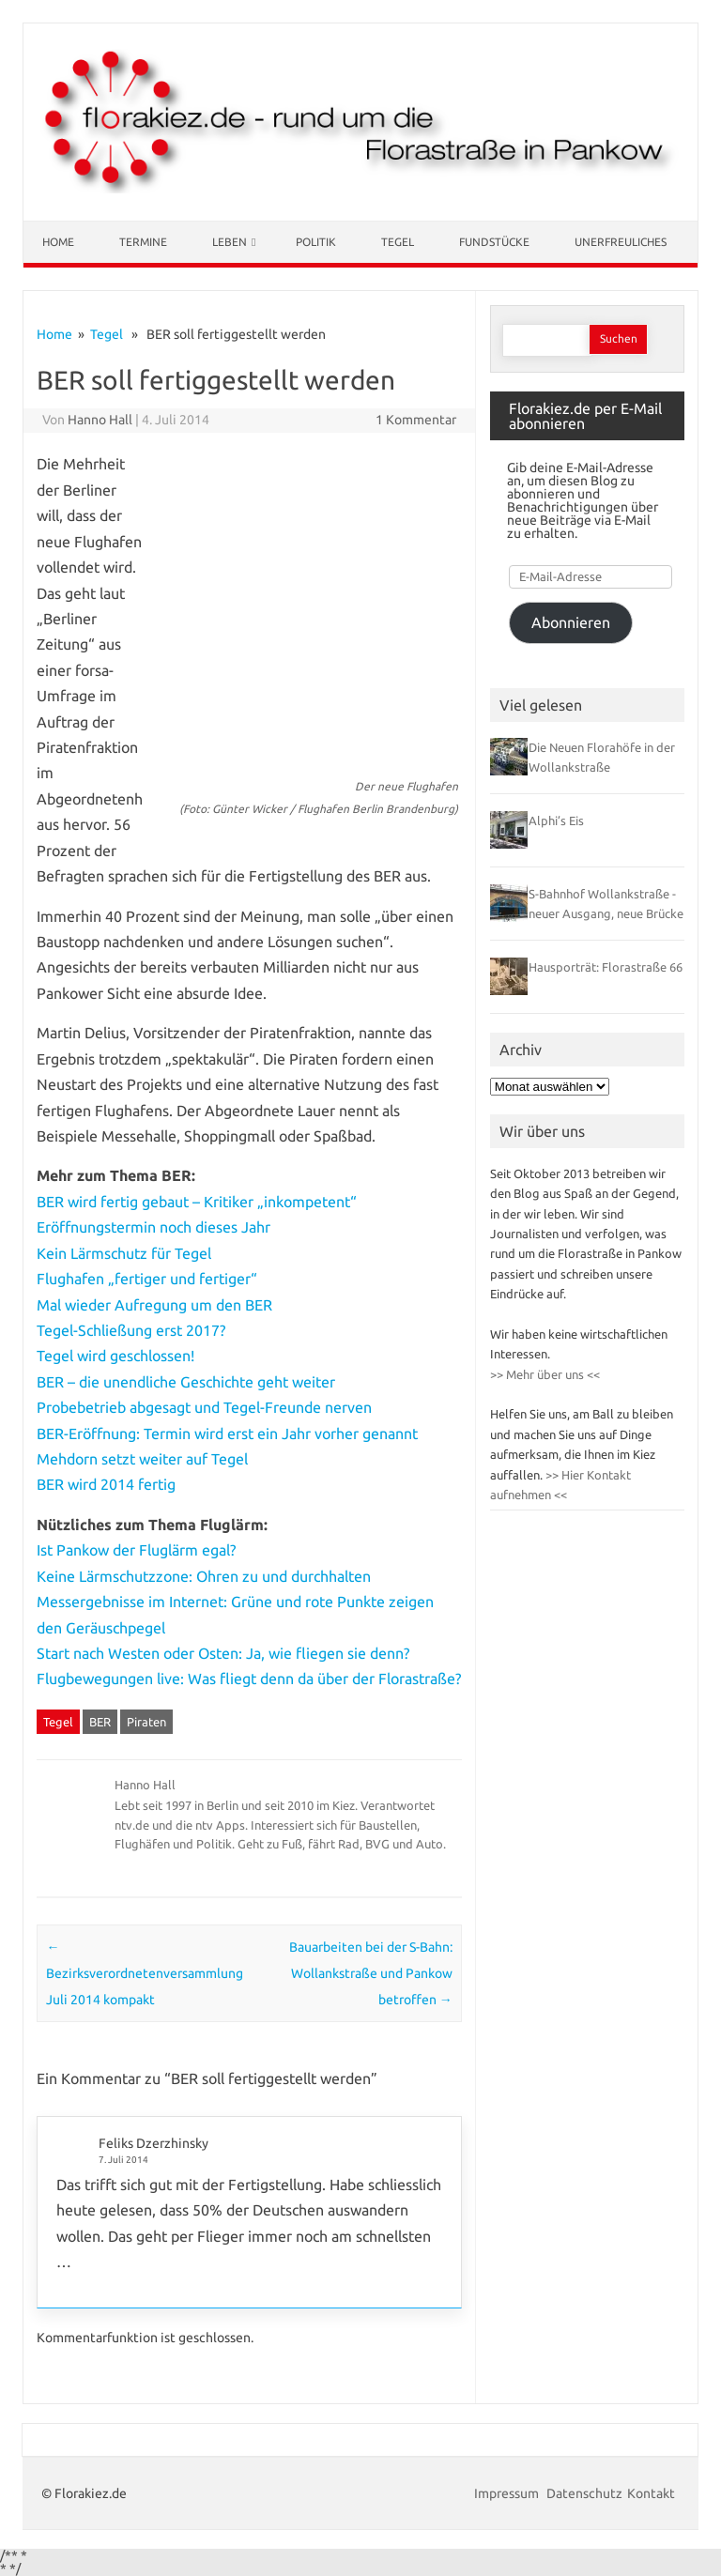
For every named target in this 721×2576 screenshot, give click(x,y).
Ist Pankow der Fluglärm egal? (136, 1549)
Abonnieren (570, 622)
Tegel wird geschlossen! (115, 1355)
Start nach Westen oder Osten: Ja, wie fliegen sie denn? (223, 1653)
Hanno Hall (100, 419)
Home (58, 242)
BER (100, 1721)
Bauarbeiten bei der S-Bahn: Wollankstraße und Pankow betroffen (371, 1973)
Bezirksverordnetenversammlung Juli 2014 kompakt (144, 1973)
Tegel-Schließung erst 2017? (131, 1330)
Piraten (146, 1721)
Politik (316, 242)
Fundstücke (494, 242)
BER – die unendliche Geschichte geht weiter (186, 1381)
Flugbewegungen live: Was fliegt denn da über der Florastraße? (249, 1678)
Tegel (397, 242)
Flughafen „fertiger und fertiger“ (147, 1278)
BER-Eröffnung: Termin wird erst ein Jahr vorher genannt (227, 1433)
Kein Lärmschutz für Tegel (124, 1253)
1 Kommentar (416, 419)
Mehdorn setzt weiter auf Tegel (142, 1458)
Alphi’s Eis (556, 820)
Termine (143, 242)
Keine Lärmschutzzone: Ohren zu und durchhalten (204, 1576)
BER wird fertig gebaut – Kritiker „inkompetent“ (197, 1201)
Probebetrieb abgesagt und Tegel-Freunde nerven (204, 1407)
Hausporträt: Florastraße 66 (606, 967)
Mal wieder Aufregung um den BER (154, 1304)
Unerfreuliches (621, 242)
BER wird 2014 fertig (106, 1484)
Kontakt (651, 2493)
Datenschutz (584, 2493)
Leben (229, 242)
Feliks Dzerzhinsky (153, 2143)
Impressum (508, 2493)
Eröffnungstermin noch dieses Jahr (153, 1227)
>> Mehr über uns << (545, 1374)
